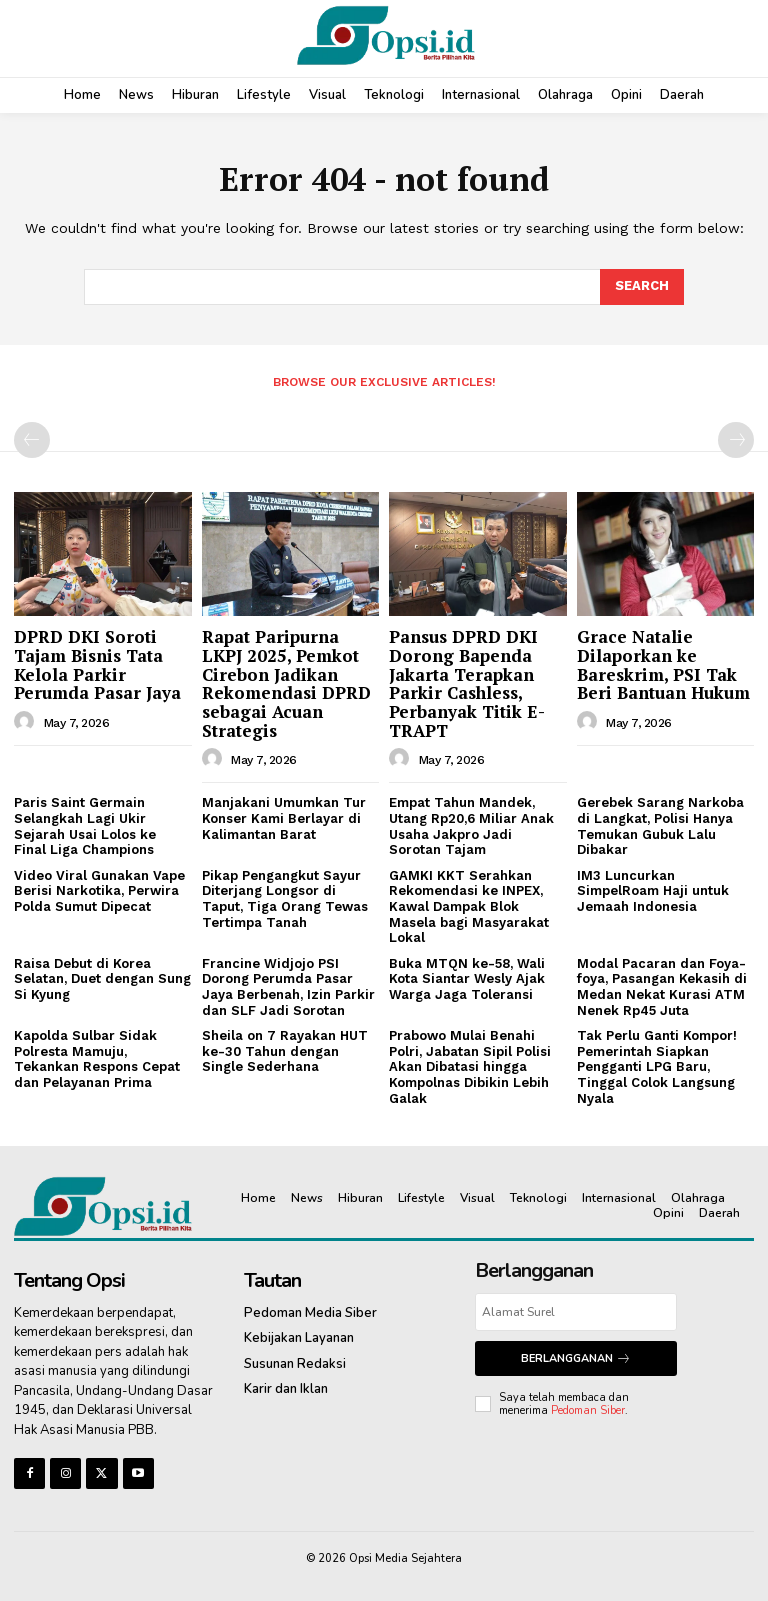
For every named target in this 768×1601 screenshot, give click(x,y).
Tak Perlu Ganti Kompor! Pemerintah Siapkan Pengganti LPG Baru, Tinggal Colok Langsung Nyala (657, 1066)
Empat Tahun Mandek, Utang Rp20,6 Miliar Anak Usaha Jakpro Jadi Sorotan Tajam (471, 826)
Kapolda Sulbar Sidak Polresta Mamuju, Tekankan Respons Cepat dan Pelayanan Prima (97, 1059)
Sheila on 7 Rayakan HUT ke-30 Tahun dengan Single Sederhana (285, 1051)
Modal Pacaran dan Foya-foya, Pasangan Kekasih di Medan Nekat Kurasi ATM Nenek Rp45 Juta (662, 987)
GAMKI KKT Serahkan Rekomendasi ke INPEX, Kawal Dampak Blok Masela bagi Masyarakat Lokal (469, 906)
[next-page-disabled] (736, 440)
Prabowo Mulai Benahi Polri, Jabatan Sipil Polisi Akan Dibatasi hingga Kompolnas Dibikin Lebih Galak (470, 1066)
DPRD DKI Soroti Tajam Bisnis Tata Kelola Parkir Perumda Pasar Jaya (97, 664)
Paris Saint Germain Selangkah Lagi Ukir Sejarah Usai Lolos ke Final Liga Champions (85, 826)
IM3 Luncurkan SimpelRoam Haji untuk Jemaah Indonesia (653, 891)
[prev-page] (32, 440)
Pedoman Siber (588, 1410)
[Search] (642, 287)
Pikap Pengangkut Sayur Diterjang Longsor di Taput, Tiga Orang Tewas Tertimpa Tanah (285, 899)
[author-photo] (27, 722)
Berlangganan (576, 1358)
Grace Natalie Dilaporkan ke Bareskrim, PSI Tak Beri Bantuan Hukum (663, 664)
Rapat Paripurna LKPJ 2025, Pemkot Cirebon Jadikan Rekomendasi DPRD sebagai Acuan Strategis (286, 683)
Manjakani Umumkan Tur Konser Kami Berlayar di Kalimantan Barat (284, 818)
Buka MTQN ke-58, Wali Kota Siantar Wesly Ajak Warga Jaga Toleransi (467, 979)
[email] (576, 1312)
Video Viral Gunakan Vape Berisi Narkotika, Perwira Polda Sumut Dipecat (99, 891)
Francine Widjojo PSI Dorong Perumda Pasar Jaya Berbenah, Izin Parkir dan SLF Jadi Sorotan (288, 987)
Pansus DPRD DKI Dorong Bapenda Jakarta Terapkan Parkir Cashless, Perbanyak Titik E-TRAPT (467, 683)
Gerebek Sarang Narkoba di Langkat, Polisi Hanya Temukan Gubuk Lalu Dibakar (660, 826)
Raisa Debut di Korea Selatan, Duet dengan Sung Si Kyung (102, 979)
